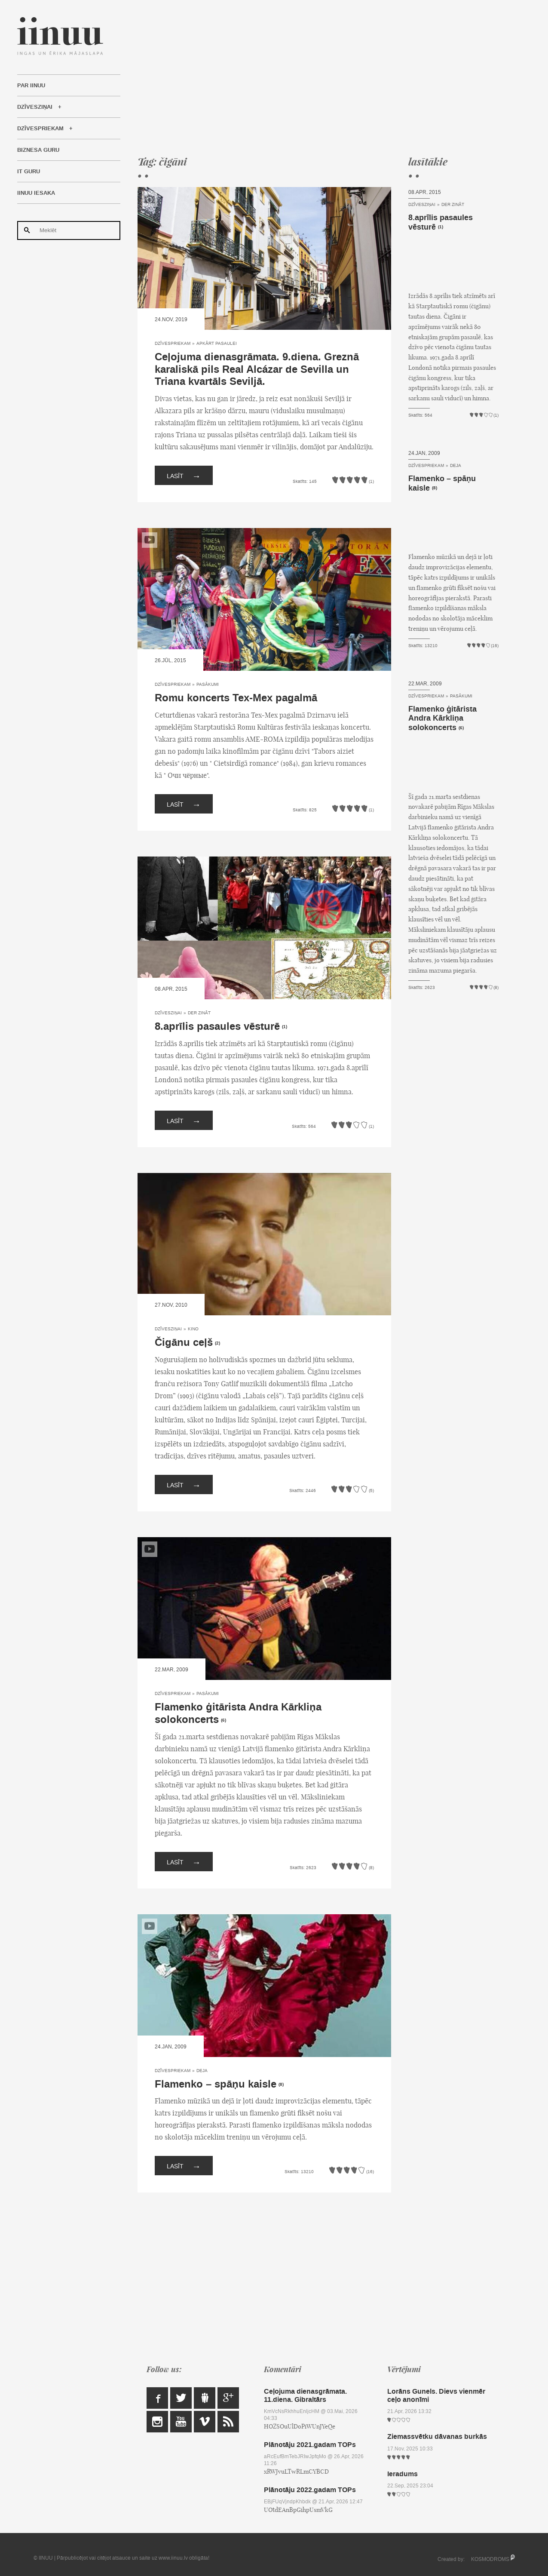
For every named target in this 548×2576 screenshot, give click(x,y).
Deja (202, 2070)
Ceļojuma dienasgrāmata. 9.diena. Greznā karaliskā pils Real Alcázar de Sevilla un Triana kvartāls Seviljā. (257, 370)
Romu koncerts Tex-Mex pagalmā (236, 698)
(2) (217, 1343)
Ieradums (402, 2474)
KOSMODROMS (490, 2559)
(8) (281, 2084)
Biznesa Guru (38, 150)
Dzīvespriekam (40, 128)
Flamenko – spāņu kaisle (215, 2084)
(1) (284, 1026)
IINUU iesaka (36, 193)
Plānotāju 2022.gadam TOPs (310, 2490)
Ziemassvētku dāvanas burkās (437, 2436)
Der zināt (199, 1013)
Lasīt (184, 475)
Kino (193, 1329)
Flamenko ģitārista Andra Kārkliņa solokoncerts (238, 1713)
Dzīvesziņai (34, 107)
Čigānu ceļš (184, 1342)
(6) (223, 1720)
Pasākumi (207, 684)
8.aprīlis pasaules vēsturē (217, 1026)
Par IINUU (31, 85)
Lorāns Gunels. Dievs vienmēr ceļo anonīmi (436, 2395)
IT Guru (28, 171)
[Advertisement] (318, 77)
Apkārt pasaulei (216, 343)
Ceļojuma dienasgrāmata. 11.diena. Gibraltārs (305, 2395)
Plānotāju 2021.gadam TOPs (310, 2445)
